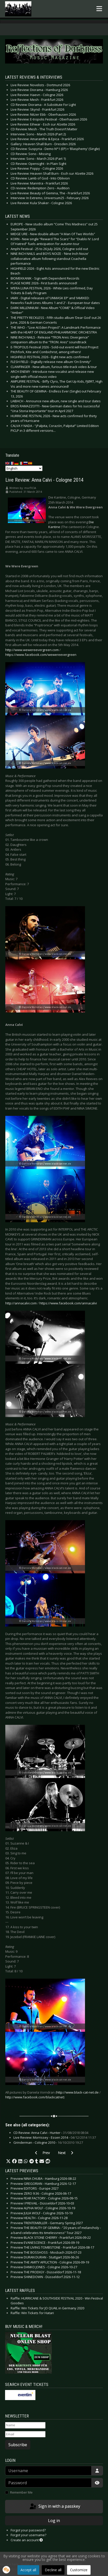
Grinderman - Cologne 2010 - (48, 2142)
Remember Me (21, 2492)
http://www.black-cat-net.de (77, 2092)
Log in (54, 2520)
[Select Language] (23, 468)
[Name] (25, 2425)
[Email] (25, 2434)
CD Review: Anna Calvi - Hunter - (50, 2132)
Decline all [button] (53, 2569)
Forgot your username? (28, 2535)
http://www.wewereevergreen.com (32, 650)
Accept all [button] (28, 2569)
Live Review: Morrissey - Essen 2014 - (54, 2137)
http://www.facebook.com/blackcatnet (34, 2097)
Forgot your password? (28, 2530)
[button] (8, 2161)
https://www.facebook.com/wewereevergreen (40, 654)
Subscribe (17, 2444)
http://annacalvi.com (21, 1303)
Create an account (27, 2540)
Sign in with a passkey (54, 2506)
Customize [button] (79, 2569)
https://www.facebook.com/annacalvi (68, 1303)
